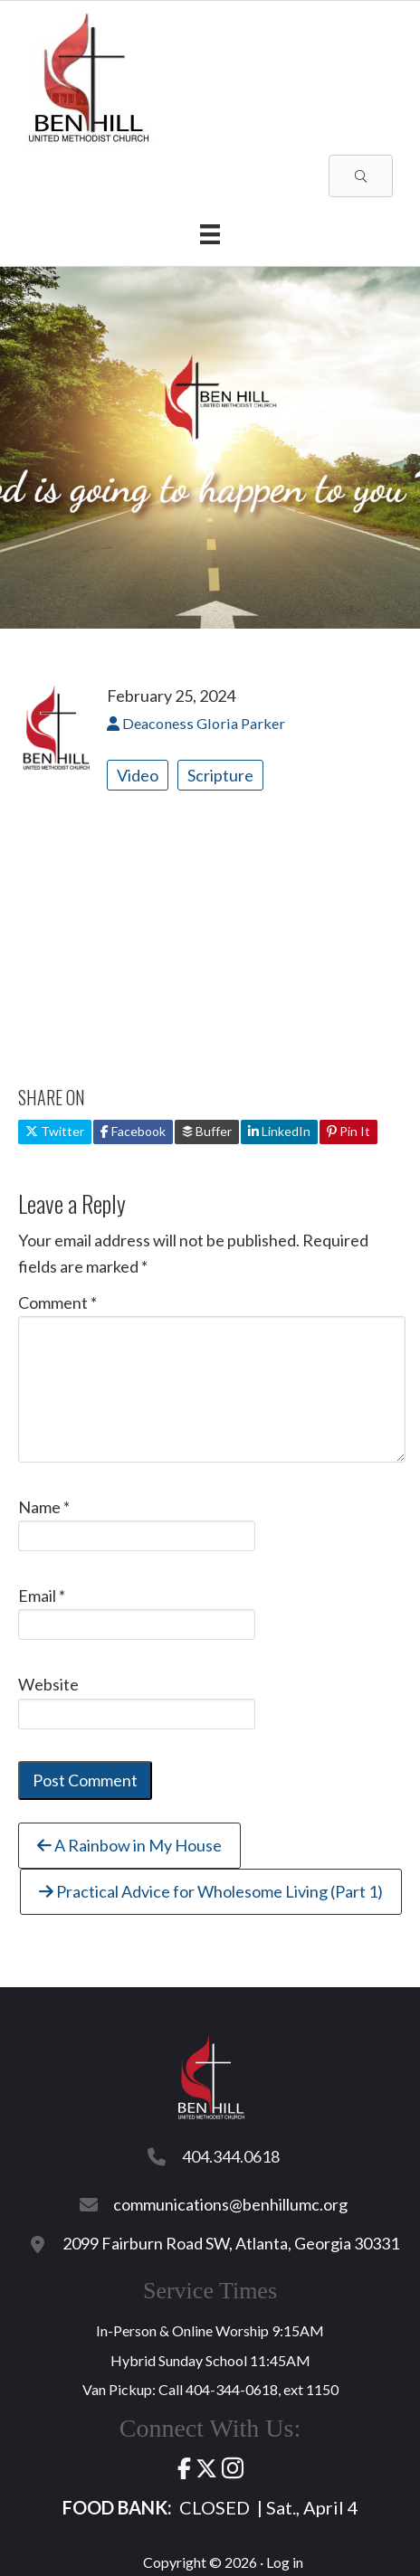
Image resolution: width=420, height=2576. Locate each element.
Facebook (133, 1131)
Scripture (220, 775)
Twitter (54, 1131)
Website (48, 1684)
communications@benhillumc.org (230, 2204)
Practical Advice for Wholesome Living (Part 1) (211, 1891)
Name (44, 1507)
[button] (361, 176)
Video (137, 775)
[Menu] (210, 234)
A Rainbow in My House (129, 1845)
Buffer (207, 1131)
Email (41, 1595)
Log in (284, 2562)
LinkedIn (279, 1131)
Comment (57, 1302)
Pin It (348, 1131)
